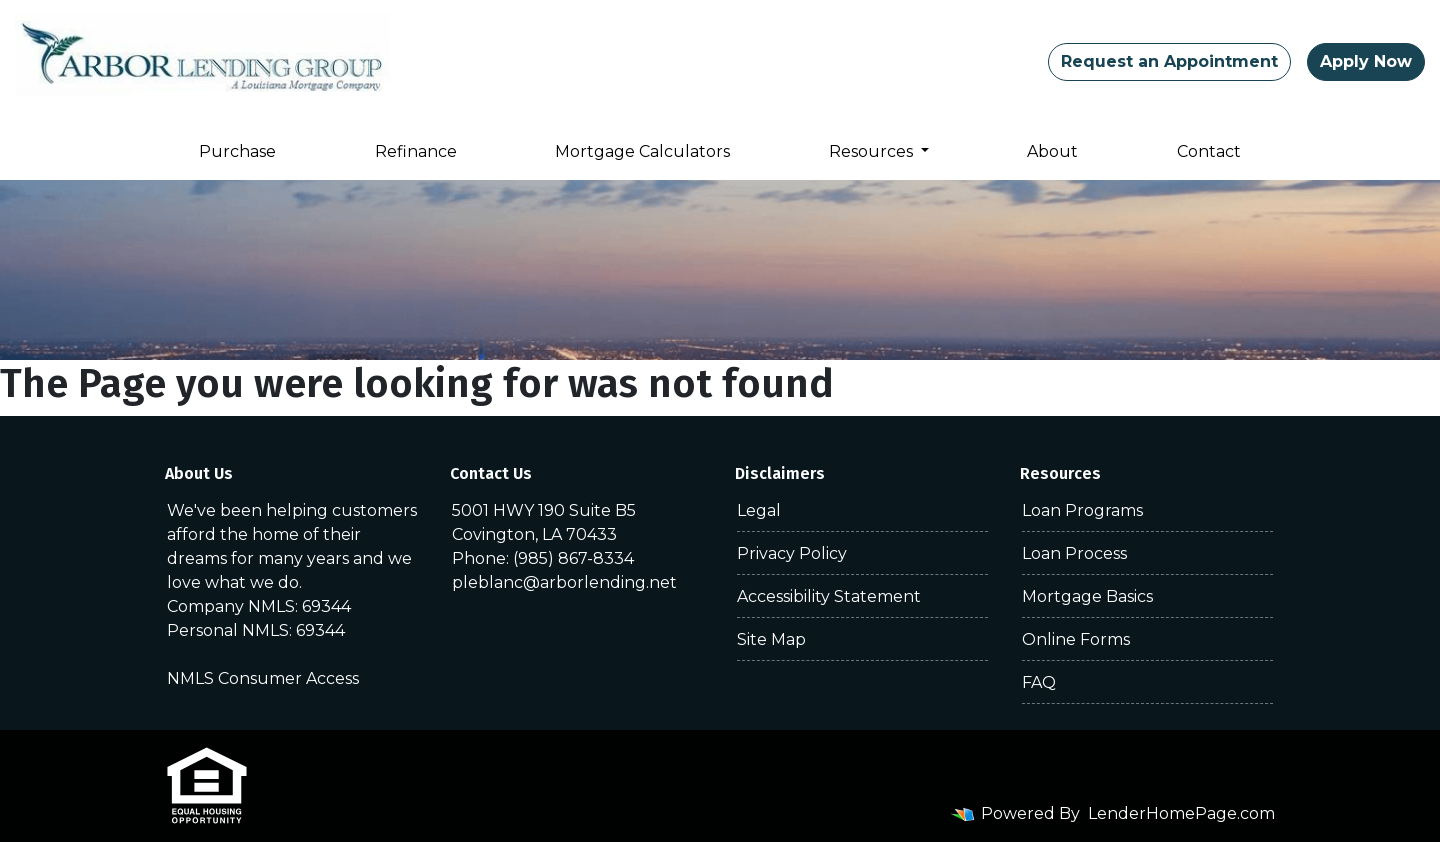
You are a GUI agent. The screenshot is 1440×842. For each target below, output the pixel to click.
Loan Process (1074, 553)
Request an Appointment (1169, 61)
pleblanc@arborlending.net (564, 582)
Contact (1209, 151)
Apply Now (1366, 61)
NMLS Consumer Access (263, 678)
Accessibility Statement (829, 596)
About (1052, 151)
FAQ (1039, 682)
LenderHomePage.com (1181, 813)
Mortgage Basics (1087, 596)
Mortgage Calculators (642, 151)
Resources (873, 151)
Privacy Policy (792, 553)
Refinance (416, 151)
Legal (759, 510)
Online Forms (1076, 639)
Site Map (771, 639)
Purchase (237, 151)
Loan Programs (1082, 510)
